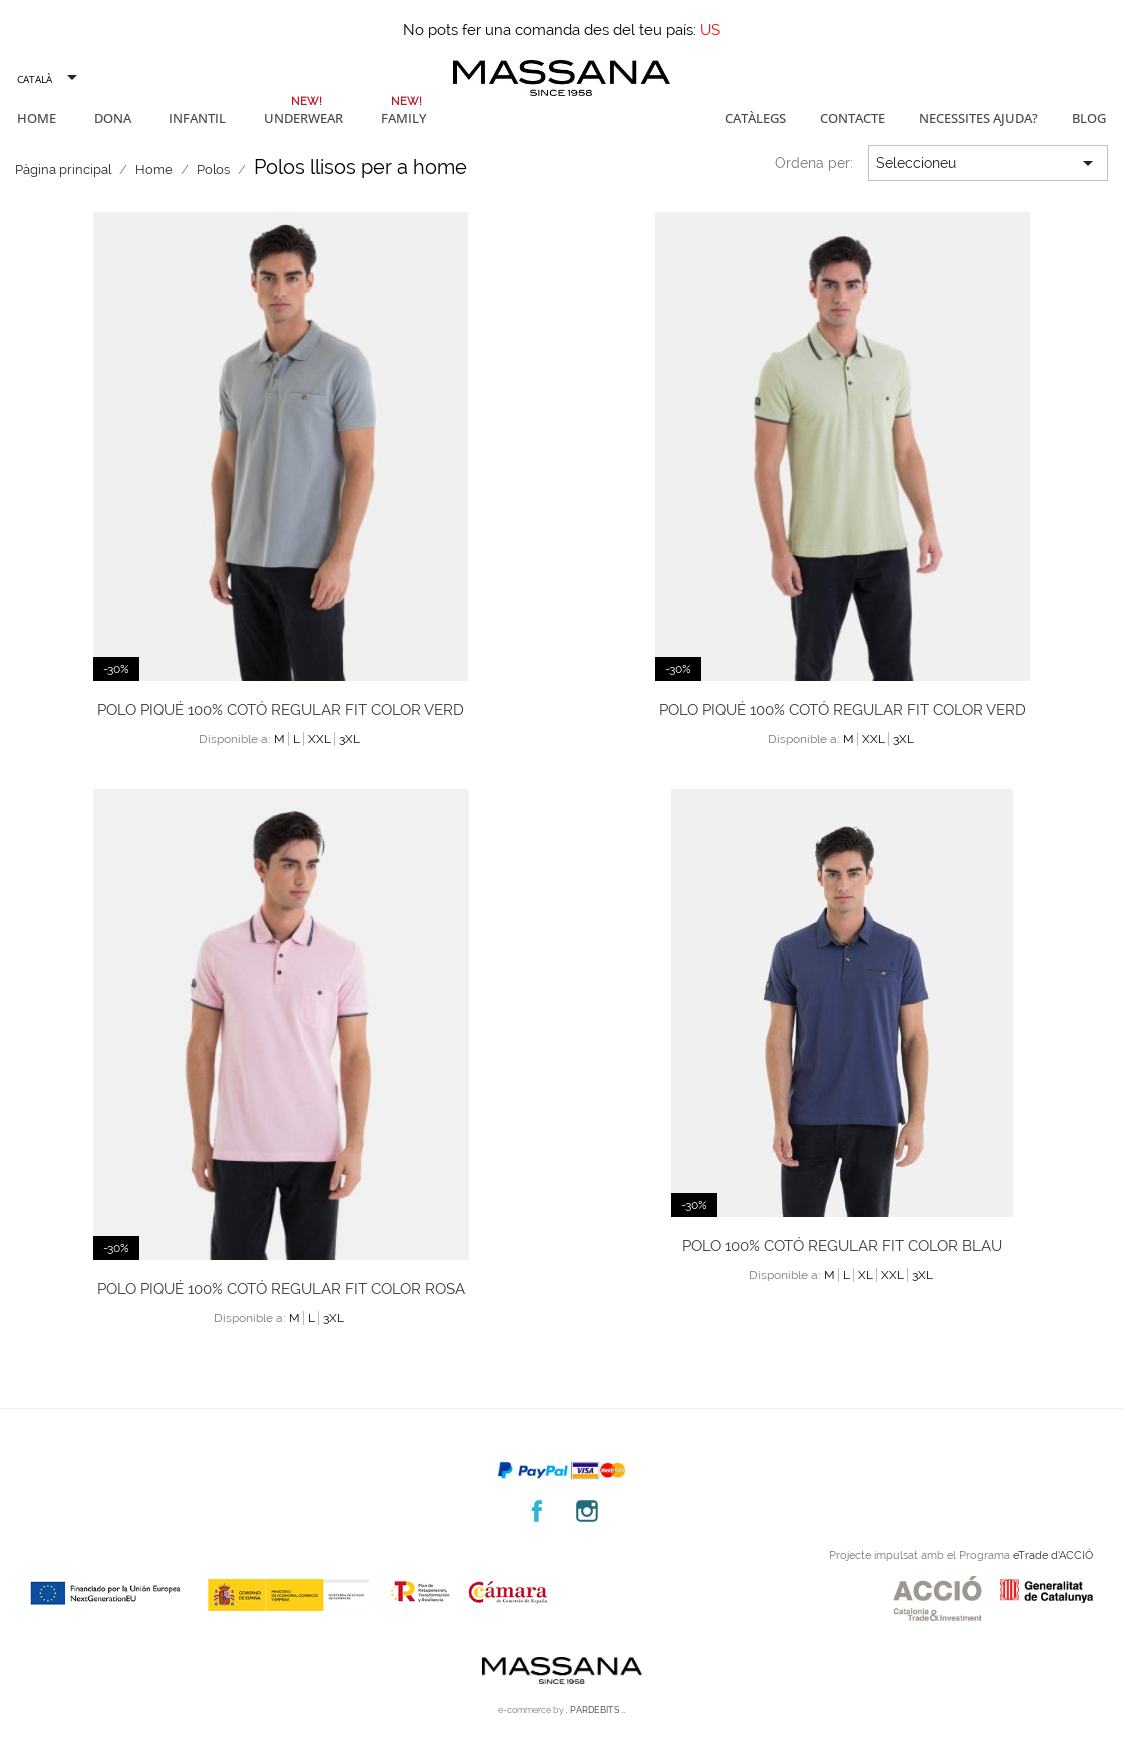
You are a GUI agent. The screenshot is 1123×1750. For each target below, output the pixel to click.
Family (403, 118)
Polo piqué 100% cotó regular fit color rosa (281, 1289)
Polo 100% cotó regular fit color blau (842, 1246)
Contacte (852, 118)
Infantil (197, 118)
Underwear (303, 118)
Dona (112, 118)
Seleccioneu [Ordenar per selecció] (988, 163)
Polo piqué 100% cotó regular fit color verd (280, 710)
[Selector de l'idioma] (45, 79)
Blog (1089, 118)
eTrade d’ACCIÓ (1053, 1555)
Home (36, 118)
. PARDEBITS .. (596, 1710)
